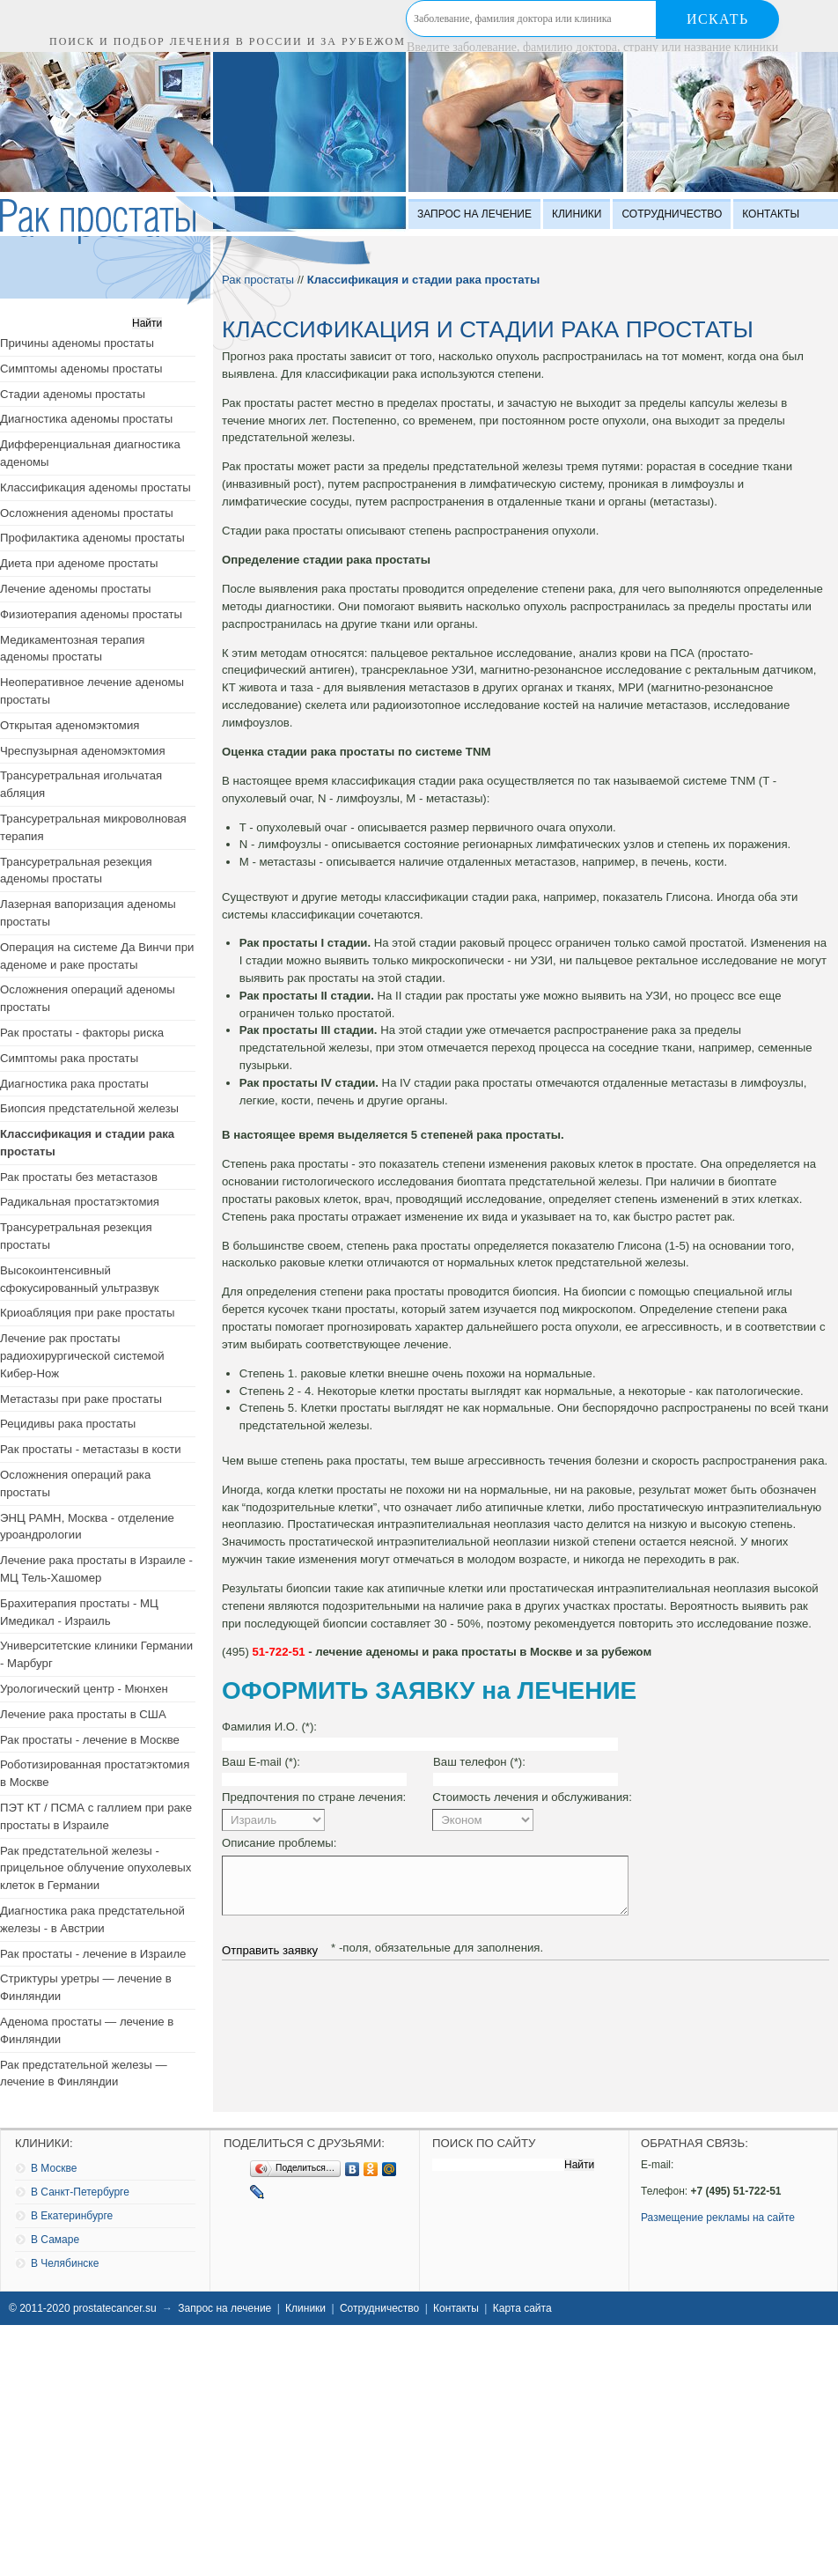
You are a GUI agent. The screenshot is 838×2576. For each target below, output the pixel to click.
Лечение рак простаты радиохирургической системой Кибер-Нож (82, 1356)
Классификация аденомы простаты (95, 487)
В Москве (54, 2168)
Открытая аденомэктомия (69, 725)
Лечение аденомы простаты (75, 588)
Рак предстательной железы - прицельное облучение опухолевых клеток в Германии (95, 1868)
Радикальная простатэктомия (79, 1201)
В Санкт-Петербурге (80, 2192)
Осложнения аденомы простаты (86, 513)
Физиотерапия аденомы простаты (91, 614)
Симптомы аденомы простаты (81, 368)
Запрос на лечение (474, 214)
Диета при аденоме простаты (79, 563)
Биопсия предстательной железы (89, 1108)
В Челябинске (65, 2263)
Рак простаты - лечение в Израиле (93, 1953)
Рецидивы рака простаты (68, 1423)
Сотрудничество (671, 214)
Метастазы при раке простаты (81, 1399)
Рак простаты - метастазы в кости (90, 1449)
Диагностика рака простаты (74, 1083)
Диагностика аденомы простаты (86, 418)
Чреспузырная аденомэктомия (82, 750)
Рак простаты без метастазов (79, 1177)
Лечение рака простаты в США (83, 1714)
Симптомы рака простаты (69, 1058)
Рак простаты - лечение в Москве (90, 1739)
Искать (718, 18)
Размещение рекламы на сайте (718, 2217)
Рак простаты (258, 279)
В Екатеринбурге (72, 2216)
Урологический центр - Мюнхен (84, 1688)
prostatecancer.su (115, 2308)
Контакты (770, 214)
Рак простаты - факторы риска (82, 1032)
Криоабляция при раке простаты (87, 1312)
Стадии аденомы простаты (72, 394)
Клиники (576, 214)
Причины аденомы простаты (77, 343)
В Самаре (55, 2239)
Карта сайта (522, 2308)
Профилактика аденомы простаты (92, 537)
